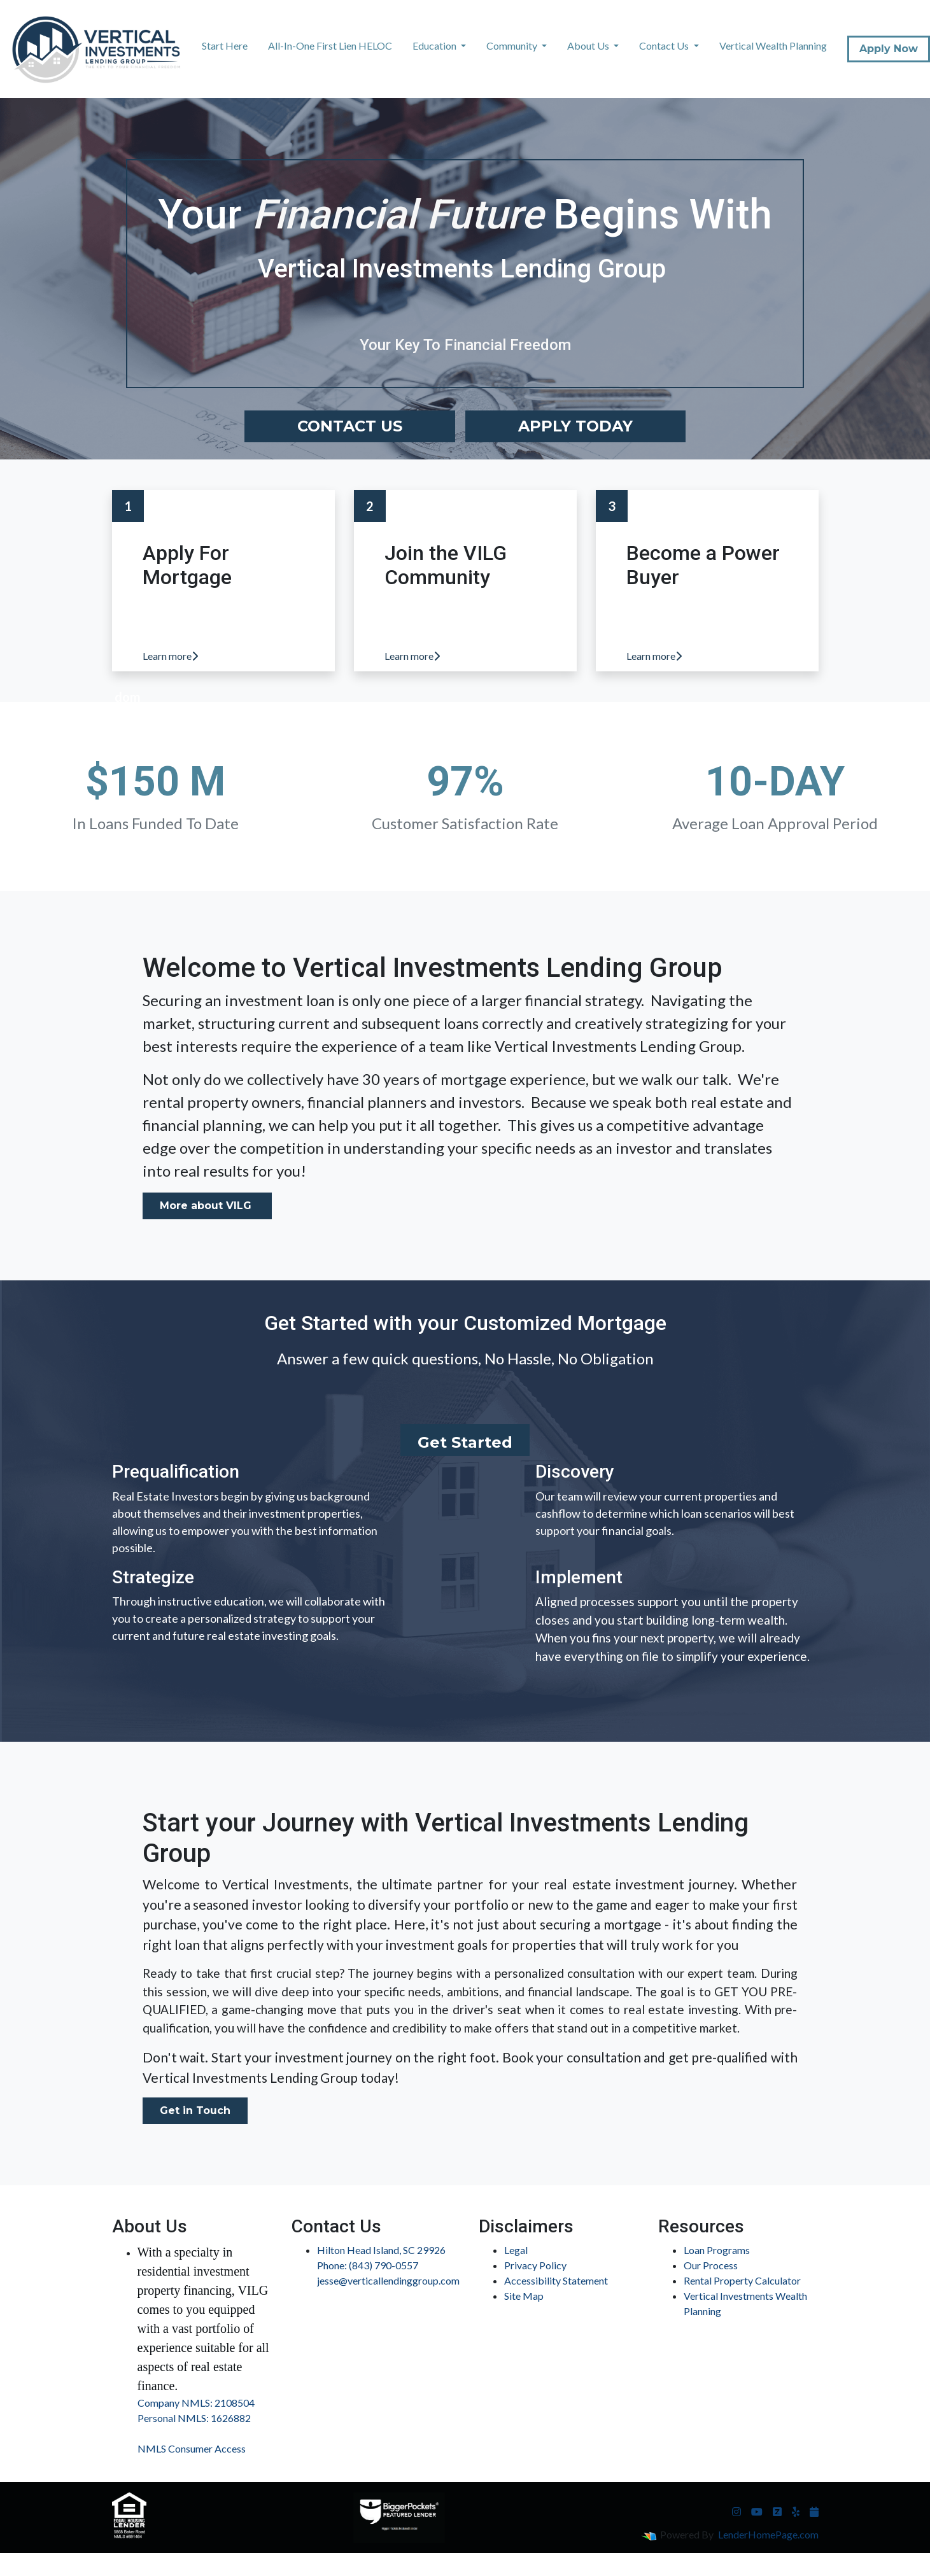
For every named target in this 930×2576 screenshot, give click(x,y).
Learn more (170, 656)
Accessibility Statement (556, 2280)
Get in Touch (195, 2110)
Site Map (524, 2296)
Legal (516, 2250)
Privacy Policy (535, 2265)
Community (512, 45)
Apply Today (575, 426)
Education (435, 45)
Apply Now (888, 49)
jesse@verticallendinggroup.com (388, 2280)
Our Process (711, 2265)
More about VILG (207, 1206)
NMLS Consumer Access (191, 2448)
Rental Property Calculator (742, 2280)
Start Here (225, 45)
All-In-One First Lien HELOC (330, 45)
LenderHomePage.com (768, 2534)
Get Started (465, 1442)
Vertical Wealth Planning (773, 45)
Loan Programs (717, 2250)
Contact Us (665, 45)
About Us (589, 45)
